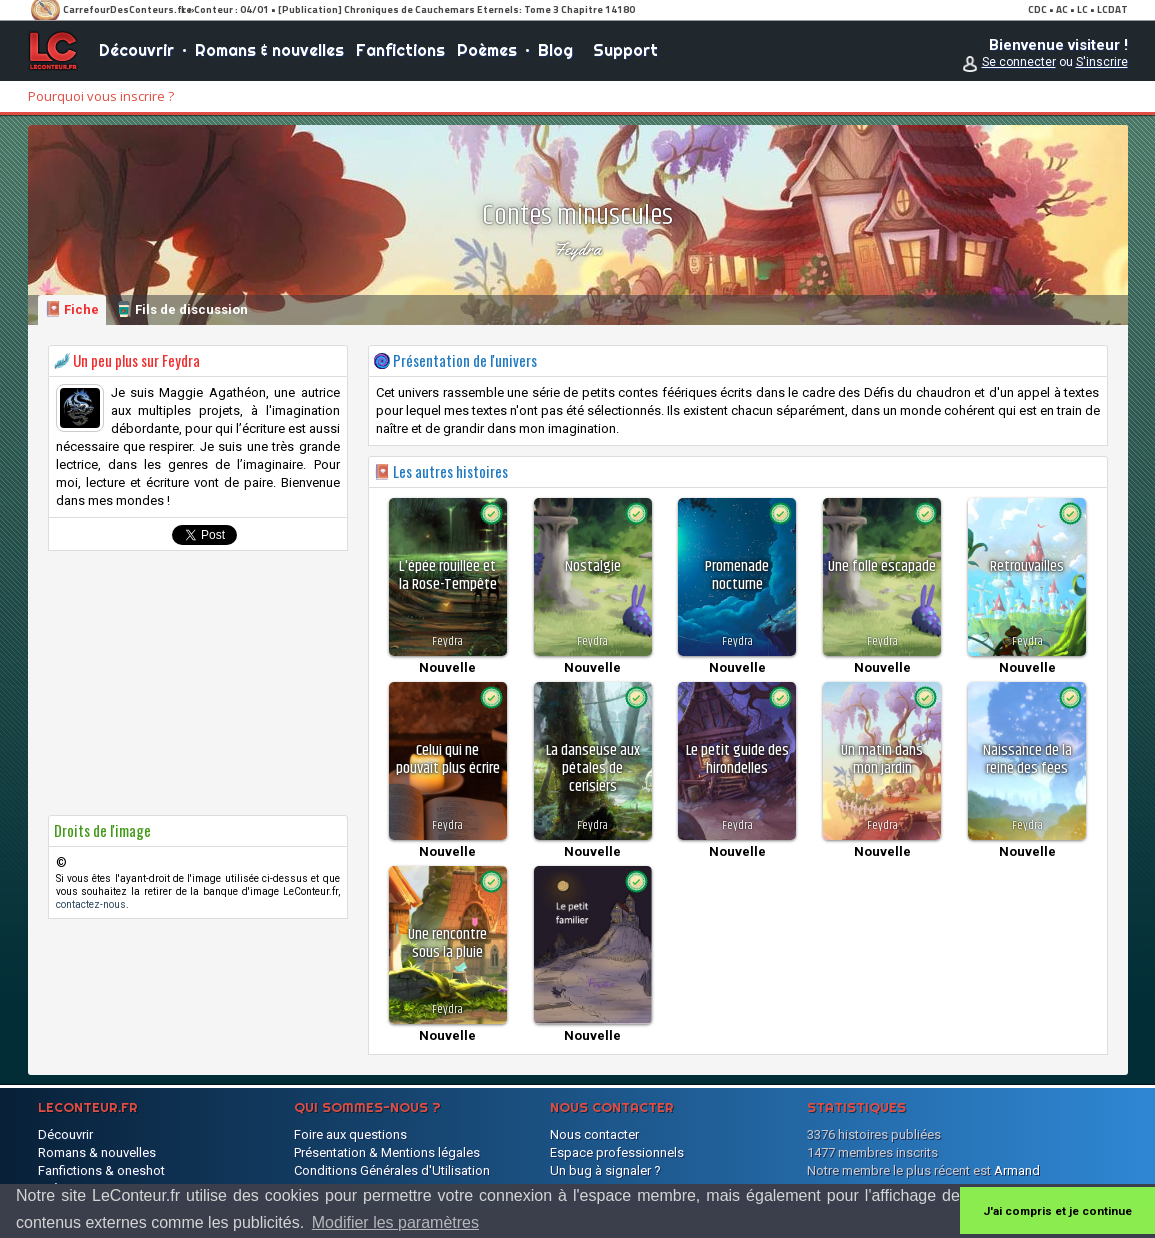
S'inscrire (1102, 62)
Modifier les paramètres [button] (395, 1222)
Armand (1017, 1170)
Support (625, 50)
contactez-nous (91, 904)
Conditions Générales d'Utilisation (392, 1170)
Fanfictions (400, 50)
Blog (555, 50)
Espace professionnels (617, 1152)
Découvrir (136, 50)
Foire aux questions (350, 1134)
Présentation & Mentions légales (387, 1152)
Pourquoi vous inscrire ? (101, 96)
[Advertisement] (198, 683)
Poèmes (487, 50)
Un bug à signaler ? (605, 1170)
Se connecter (1019, 62)
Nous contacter (594, 1134)
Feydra (577, 249)
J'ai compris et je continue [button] (1057, 1211)
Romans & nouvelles (269, 50)
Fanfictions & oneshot (101, 1170)
